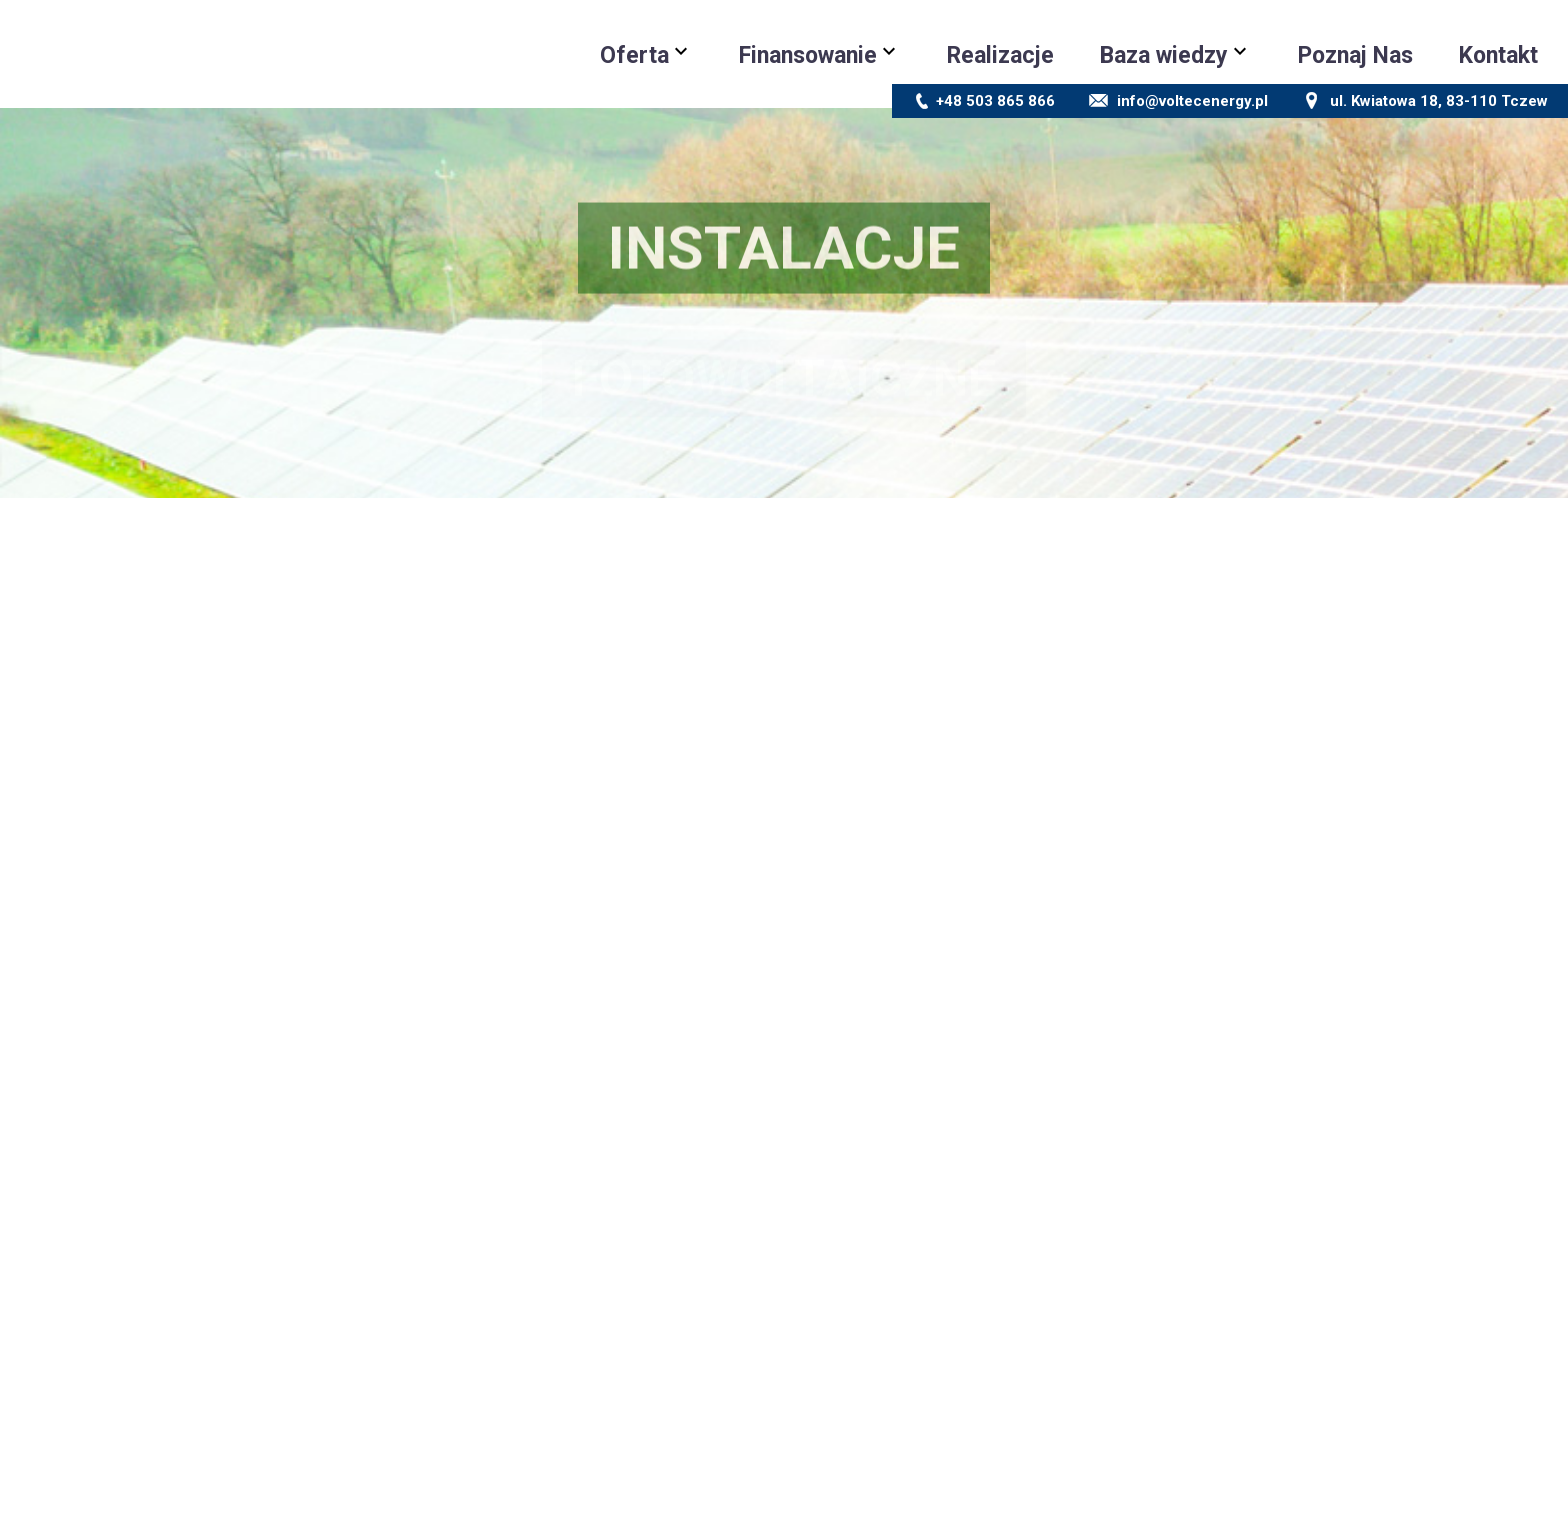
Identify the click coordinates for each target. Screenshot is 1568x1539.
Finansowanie (808, 55)
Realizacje (1000, 55)
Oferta (634, 55)
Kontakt (1498, 55)
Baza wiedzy (1164, 55)
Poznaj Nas (1355, 55)
